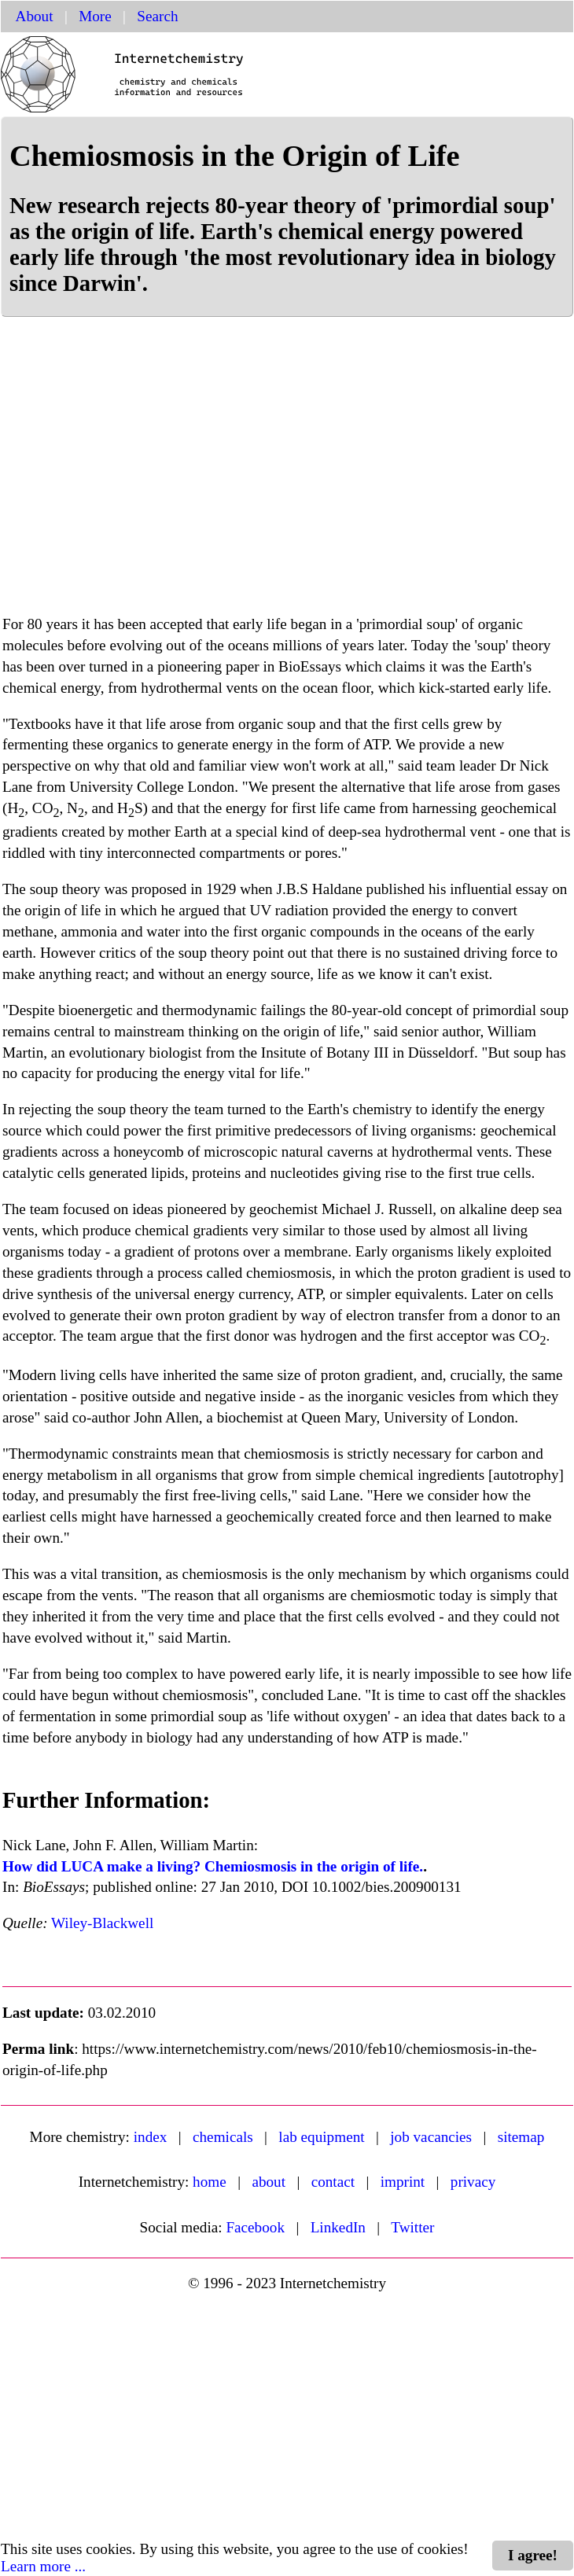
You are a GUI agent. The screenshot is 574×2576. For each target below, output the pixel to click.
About (34, 16)
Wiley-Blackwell (102, 1923)
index (150, 2137)
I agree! (532, 2555)
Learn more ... (43, 2566)
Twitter (412, 2227)
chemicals (223, 2137)
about (268, 2181)
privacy (473, 2181)
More (95, 16)
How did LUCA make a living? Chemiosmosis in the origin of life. (212, 1866)
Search (157, 16)
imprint (403, 2181)
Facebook (255, 2227)
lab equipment (321, 2137)
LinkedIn (338, 2227)
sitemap (521, 2137)
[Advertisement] (287, 475)
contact (333, 2181)
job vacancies (431, 2137)
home (209, 2181)
